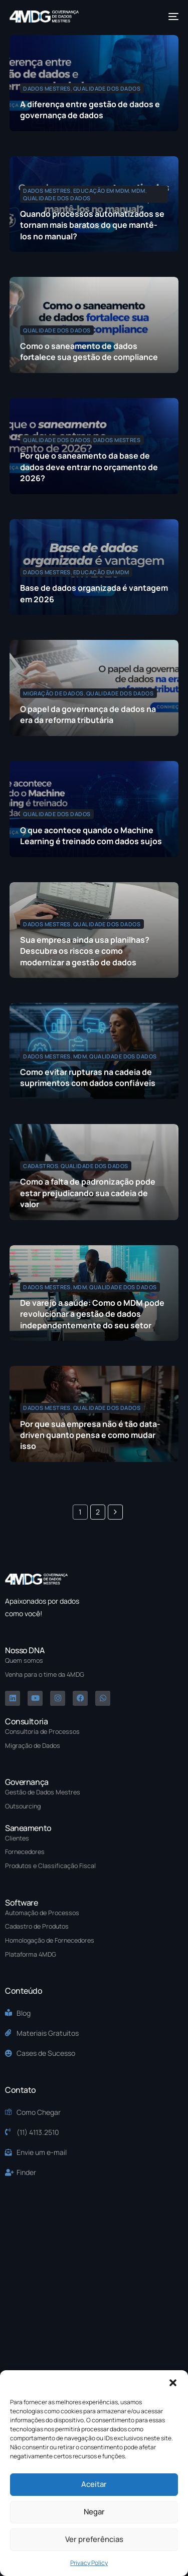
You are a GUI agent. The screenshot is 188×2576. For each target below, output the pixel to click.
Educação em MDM (101, 190)
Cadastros (40, 1166)
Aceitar (94, 2484)
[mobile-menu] (172, 17)
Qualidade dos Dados (106, 88)
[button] (173, 2383)
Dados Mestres (47, 88)
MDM (138, 190)
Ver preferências (94, 2539)
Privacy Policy (89, 2562)
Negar (94, 2511)
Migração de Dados (53, 693)
